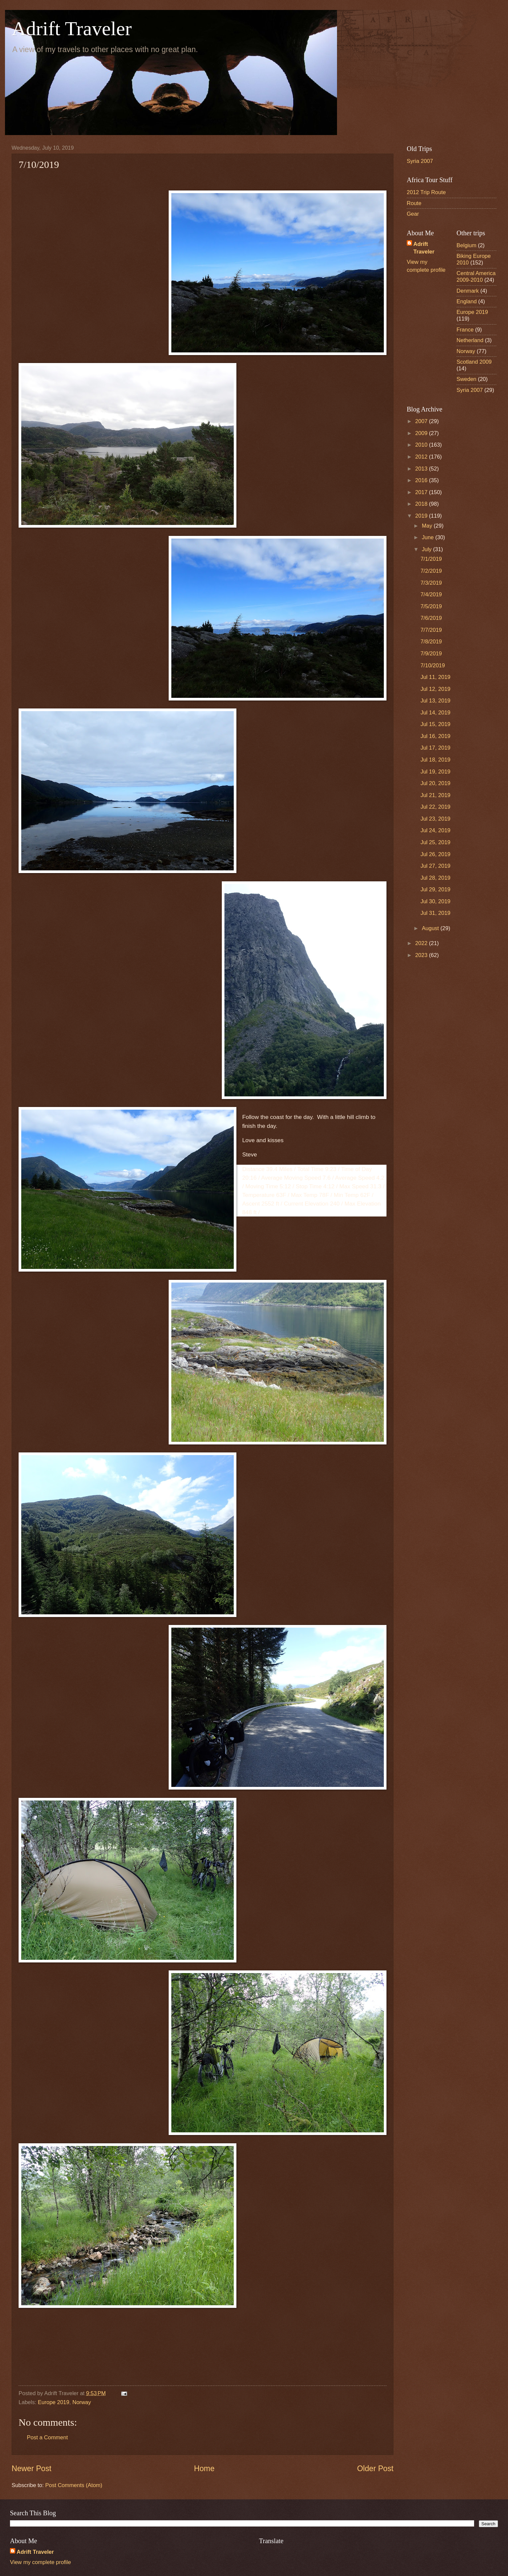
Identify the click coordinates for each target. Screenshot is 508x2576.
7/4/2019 (431, 594)
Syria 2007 (420, 161)
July (427, 549)
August (431, 928)
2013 (422, 469)
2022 (422, 943)
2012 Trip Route (426, 192)
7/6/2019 (431, 618)
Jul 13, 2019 (435, 701)
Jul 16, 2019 (435, 736)
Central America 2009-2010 (476, 276)
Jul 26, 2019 (435, 854)
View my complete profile (40, 2562)
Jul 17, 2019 (435, 748)
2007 (422, 421)
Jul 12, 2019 (435, 689)
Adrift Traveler (72, 28)
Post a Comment (47, 2437)
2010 (422, 445)
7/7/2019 (431, 630)
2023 (422, 955)
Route (414, 203)
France (465, 330)
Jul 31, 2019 (435, 913)
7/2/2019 (431, 571)
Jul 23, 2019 (435, 819)
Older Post (375, 2468)
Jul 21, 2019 (435, 795)
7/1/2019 (431, 559)
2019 (422, 516)
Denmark (468, 291)
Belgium (466, 245)
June (428, 537)
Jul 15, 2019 (435, 724)
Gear (413, 214)
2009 (422, 433)
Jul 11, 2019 (435, 677)
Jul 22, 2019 (435, 807)
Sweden (466, 379)
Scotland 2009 (474, 362)
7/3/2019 (431, 583)
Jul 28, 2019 (435, 878)
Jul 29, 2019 (435, 889)
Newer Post (31, 2468)
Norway (81, 2402)
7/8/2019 (431, 641)
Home (204, 2468)
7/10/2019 (432, 665)
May (428, 526)
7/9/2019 (431, 653)
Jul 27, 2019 (435, 866)
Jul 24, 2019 (435, 830)
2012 (422, 457)
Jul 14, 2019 (435, 712)
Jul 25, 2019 (435, 842)
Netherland (470, 340)
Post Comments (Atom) (73, 2485)
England (467, 301)
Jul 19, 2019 (435, 772)
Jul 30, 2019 (435, 901)
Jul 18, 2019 (435, 760)
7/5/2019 (431, 606)
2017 (422, 492)
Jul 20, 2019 (435, 783)
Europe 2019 (53, 2402)
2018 (422, 504)
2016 (422, 480)
